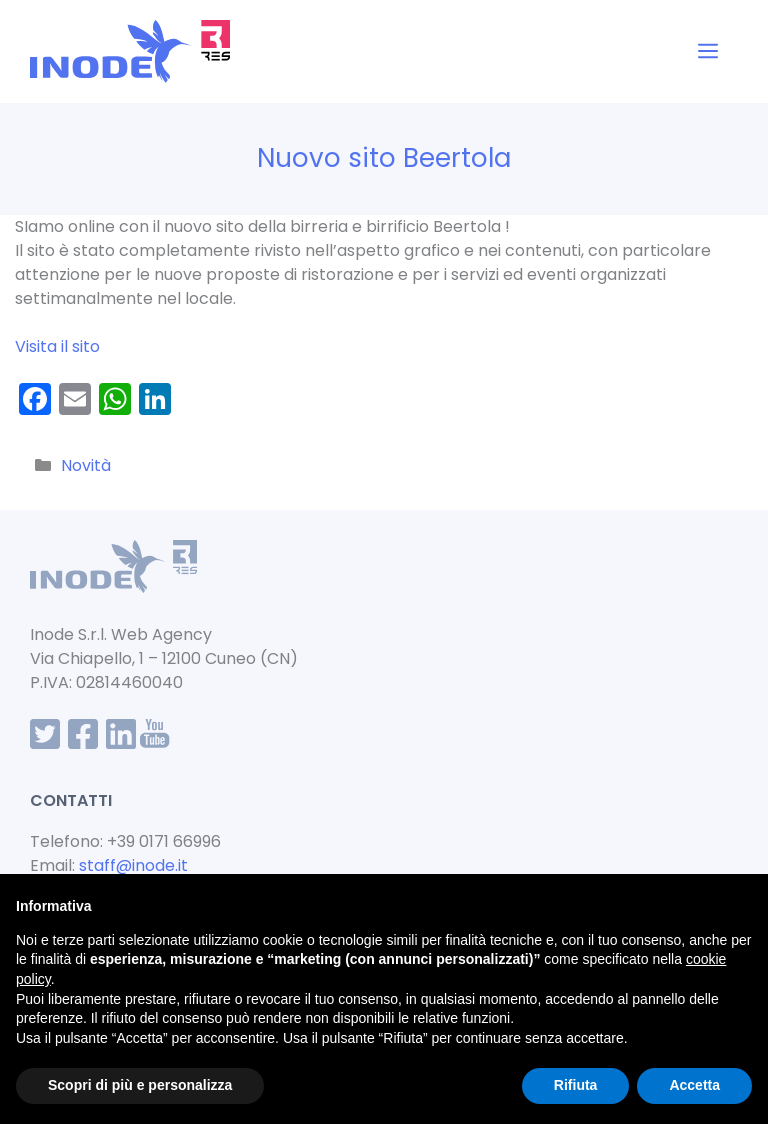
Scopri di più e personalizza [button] (140, 1085)
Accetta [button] (694, 1085)
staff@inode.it (133, 865)
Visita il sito (57, 346)
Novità (86, 465)
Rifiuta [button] (576, 1085)
